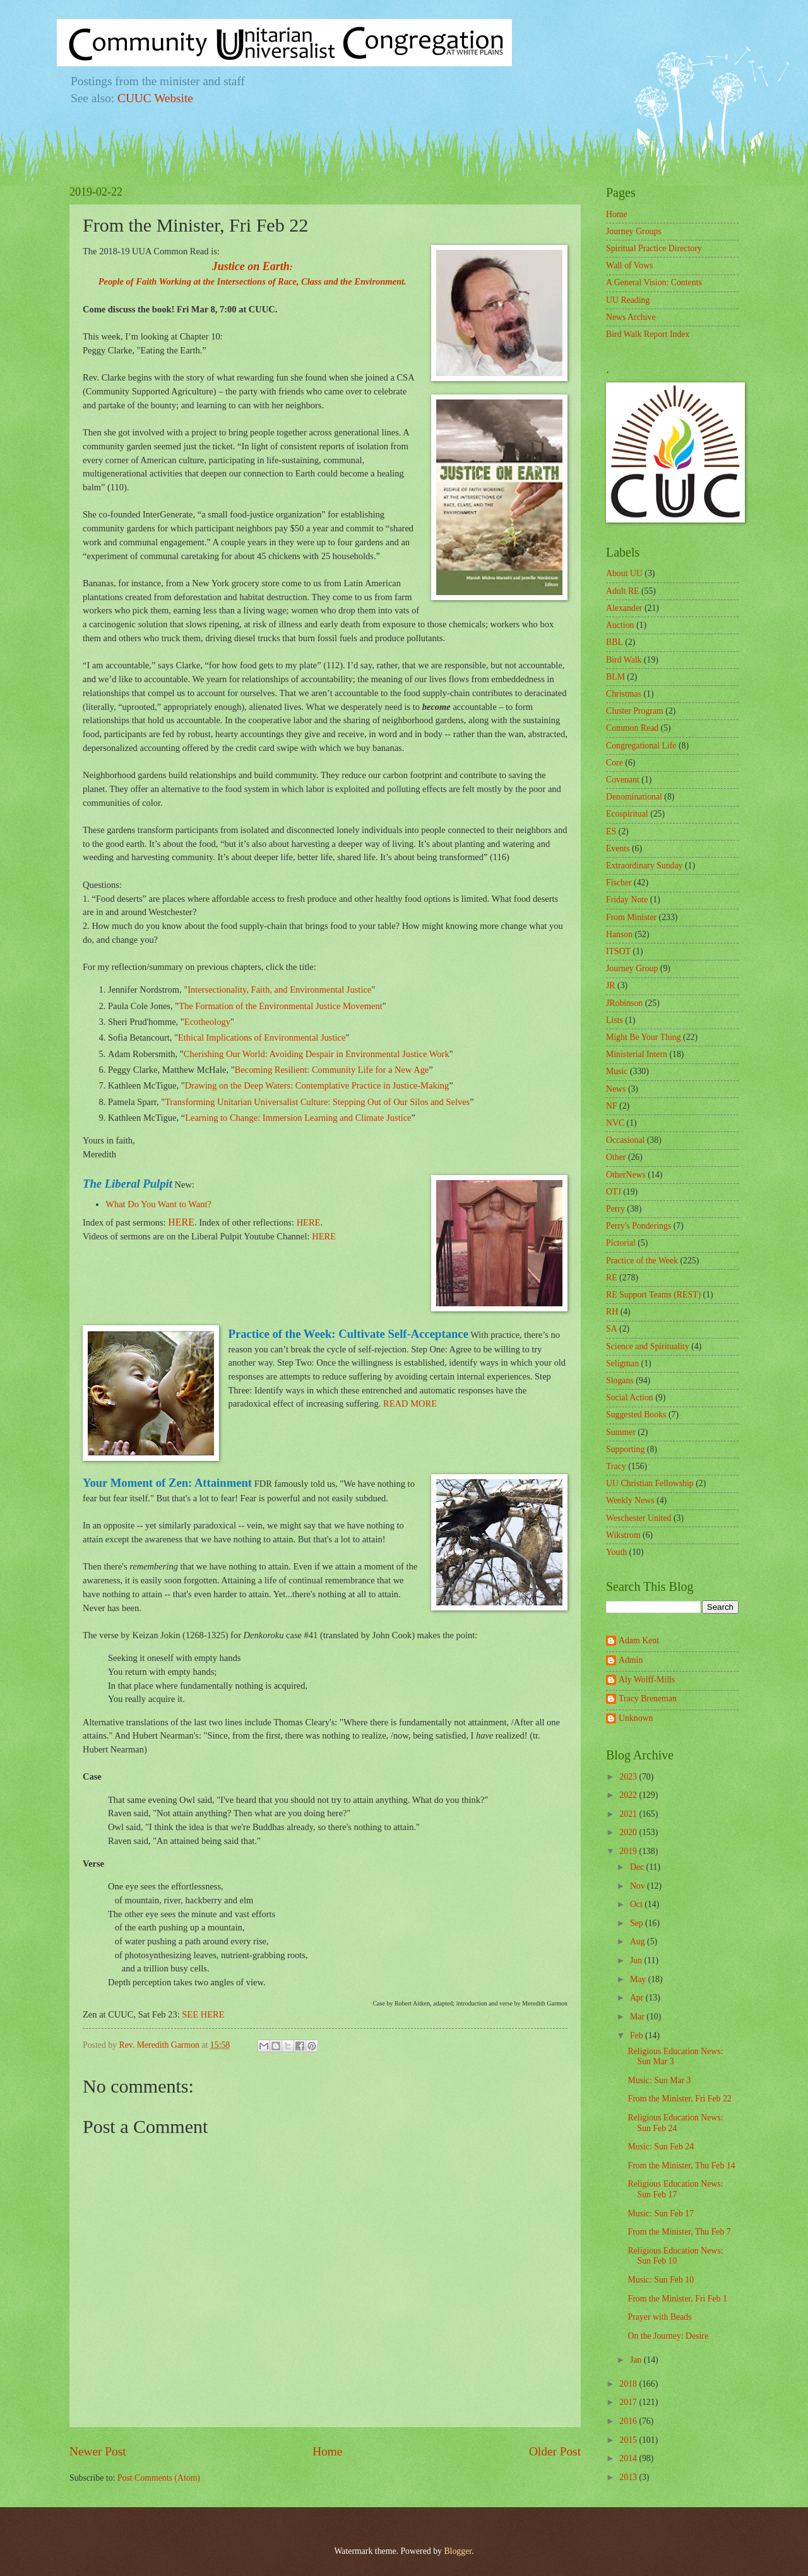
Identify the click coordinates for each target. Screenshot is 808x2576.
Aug (638, 1941)
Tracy (616, 1466)
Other (616, 1157)
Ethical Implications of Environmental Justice (261, 1037)
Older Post (555, 2451)
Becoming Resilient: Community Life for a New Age (332, 1070)
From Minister (631, 917)
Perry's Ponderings (638, 1226)
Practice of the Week (642, 1260)
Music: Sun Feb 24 (660, 2146)
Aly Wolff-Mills (647, 1679)
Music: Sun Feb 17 (660, 2213)
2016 (629, 2421)
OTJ (613, 1191)
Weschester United (638, 1518)
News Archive (631, 317)
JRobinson (624, 1003)
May (639, 1979)
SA (611, 1328)
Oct (637, 1904)
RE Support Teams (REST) (653, 1294)
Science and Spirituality (647, 1346)
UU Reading (628, 300)
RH (612, 1311)
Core (614, 762)
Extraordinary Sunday (644, 865)
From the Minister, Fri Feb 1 (677, 2298)
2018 (629, 2384)
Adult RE (622, 591)
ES (611, 831)
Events (618, 848)
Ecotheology (207, 1022)
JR (610, 985)
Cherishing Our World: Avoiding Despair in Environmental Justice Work (316, 1054)
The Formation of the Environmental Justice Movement (281, 1006)
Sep (637, 1923)
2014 (629, 2458)
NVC (615, 1123)
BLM (615, 677)
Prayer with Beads (659, 2317)
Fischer (619, 882)
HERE (181, 1222)
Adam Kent (639, 1640)
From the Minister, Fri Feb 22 (679, 2098)
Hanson (619, 934)
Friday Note (627, 899)
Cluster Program (634, 711)
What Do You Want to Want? (158, 1204)
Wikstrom (623, 1535)
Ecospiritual (627, 813)
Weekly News (630, 1500)
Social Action (629, 1397)
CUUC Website (155, 98)
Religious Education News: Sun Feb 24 (675, 2123)
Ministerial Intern (636, 1054)
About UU (624, 573)
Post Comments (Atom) (158, 2478)
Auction (620, 625)
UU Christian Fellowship (650, 1483)
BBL (614, 642)
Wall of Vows (629, 265)
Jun (637, 1960)
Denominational (634, 796)
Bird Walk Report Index (647, 334)
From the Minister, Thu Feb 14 (681, 2165)
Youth (616, 1552)
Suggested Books (636, 1414)
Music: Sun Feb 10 (660, 2279)
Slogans (620, 1380)
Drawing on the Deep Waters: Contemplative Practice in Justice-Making (317, 1085)
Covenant (622, 779)
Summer (621, 1432)
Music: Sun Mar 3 (659, 2080)
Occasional (625, 1140)
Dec (638, 1867)
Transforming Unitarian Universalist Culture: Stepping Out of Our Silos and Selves (317, 1102)
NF (611, 1106)
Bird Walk (624, 660)
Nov (638, 1886)
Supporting (625, 1449)
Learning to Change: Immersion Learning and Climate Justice (298, 1118)
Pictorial (621, 1243)
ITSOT (618, 951)
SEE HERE (203, 2014)
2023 (629, 1776)
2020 (629, 1832)
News (616, 1089)
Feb (637, 2035)
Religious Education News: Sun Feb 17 (675, 2189)
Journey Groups (634, 231)
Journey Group (632, 968)
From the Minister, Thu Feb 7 (678, 2231)
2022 (629, 1795)
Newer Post (97, 2451)
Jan (637, 2360)
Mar (638, 2016)
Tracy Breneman (648, 1698)
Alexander (624, 608)
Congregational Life (641, 745)
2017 (629, 2402)
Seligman (622, 1363)
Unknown (636, 1718)
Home (327, 2451)
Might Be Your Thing (643, 1037)
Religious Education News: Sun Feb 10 (675, 2256)
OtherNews (626, 1174)
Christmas (623, 694)
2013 (629, 2477)
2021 (629, 1814)
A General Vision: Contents (654, 282)
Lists (614, 1020)
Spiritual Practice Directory (654, 248)
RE (611, 1277)
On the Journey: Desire (667, 2336)
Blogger (458, 2551)
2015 (629, 2440)
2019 (629, 1851)
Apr (638, 1997)
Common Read (632, 728)
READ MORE (410, 1403)
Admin (631, 1660)
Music (617, 1071)
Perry (615, 1209)
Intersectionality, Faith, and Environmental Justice (279, 989)
